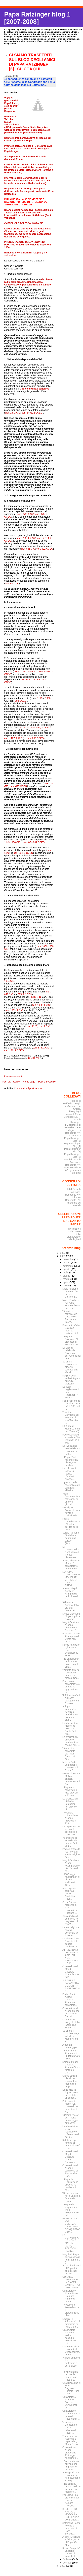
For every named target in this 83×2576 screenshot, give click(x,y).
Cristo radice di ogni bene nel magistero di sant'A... (70, 1920)
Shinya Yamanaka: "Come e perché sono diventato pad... (70, 1713)
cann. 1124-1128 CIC (25, 671)
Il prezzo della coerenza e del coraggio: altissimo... (71, 1486)
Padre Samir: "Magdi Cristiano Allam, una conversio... (69, 1999)
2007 (63, 2565)
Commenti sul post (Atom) (28, 1088)
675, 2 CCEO (25, 994)
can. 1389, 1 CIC (41, 1005)
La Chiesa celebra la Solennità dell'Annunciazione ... (71, 1353)
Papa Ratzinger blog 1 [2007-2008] (37, 18)
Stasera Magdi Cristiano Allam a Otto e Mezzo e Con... (71, 2067)
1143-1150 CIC (12, 842)
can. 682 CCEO (44, 548)
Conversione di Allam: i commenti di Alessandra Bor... (70, 2170)
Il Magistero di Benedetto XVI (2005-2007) (73, 1133)
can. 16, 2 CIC (12, 412)
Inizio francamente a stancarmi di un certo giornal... (71, 1499)
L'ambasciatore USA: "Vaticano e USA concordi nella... (70, 2131)
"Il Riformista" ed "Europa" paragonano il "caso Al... (71, 1699)
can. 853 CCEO (18, 786)
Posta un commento (13, 1076)
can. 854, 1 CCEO (23, 853)
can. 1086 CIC (28, 679)
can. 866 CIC (12, 583)
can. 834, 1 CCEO (40, 727)
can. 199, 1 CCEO (14, 1050)
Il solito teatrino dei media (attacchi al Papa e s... (70, 2375)
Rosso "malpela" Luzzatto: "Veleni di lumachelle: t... (71, 2552)
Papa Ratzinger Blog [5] (72, 1139)
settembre (68, 1266)
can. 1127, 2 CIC (13, 738)
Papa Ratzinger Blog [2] (72, 1155)
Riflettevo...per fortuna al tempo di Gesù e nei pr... (71, 2144)
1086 (47, 698)
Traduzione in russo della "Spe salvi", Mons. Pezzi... (71, 2440)
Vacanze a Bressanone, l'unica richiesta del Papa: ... (70, 2427)
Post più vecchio (47, 1081)
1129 (40, 698)
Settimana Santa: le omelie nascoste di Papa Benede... (71, 2528)
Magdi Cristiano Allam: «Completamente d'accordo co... (71, 1865)
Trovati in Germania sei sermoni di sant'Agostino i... (70, 1417)
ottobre (67, 1262)
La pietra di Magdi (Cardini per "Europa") (71, 1429)
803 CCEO (21, 700)
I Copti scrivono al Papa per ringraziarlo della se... (70, 2465)
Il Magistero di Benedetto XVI (72, 1126)
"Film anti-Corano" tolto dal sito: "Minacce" (70, 1606)
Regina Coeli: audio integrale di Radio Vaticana (71, 1379)
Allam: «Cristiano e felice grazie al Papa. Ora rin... (71, 2540)
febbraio (67, 2559)
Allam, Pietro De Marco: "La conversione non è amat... (71, 1564)
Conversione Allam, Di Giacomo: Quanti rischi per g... (70, 2402)
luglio (66, 1272)
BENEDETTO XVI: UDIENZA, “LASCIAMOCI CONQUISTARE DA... (71, 2225)
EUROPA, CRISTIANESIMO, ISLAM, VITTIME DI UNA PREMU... (71, 1579)
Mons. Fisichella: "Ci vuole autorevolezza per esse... (71, 1304)
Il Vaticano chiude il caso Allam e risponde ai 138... (70, 1818)
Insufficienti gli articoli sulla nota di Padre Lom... (70, 1841)
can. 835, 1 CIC (41, 1047)
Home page (29, 1081)
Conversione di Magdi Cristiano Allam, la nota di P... (70, 1971)
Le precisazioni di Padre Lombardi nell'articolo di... (70, 1804)
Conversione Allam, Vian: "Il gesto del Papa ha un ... (71, 2414)
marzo (66, 1285)
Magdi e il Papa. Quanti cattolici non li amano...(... (71, 2258)
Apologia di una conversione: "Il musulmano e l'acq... (71, 2476)
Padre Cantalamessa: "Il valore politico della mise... (71, 1524)
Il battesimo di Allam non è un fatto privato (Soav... (71, 2054)
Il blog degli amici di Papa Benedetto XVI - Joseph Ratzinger (72, 1117)
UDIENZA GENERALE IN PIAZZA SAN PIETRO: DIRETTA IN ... (71, 2282)
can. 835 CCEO (35, 738)
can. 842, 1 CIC (25, 514)
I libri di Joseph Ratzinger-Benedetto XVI (73, 1192)
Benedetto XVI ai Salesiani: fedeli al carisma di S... (71, 1329)
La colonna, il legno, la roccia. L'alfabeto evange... (69, 1473)
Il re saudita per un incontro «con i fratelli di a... (70, 1662)
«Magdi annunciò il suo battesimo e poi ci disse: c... (71, 2363)
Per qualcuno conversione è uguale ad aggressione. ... (71, 1686)
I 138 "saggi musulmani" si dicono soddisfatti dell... (71, 1879)
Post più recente (11, 1081)
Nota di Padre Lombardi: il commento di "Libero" (70, 1766)
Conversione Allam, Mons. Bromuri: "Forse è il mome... (70, 2296)
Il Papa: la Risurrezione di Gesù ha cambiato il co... (70, 2184)
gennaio (67, 2562)
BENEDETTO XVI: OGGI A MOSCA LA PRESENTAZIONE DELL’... (71, 2514)
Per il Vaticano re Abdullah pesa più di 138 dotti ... (71, 1404)
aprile (66, 1282)
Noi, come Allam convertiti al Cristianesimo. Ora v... (71, 2350)
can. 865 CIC (28, 548)
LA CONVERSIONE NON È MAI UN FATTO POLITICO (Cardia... (70, 2243)
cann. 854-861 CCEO (33, 842)
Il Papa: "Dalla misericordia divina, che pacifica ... (70, 1461)
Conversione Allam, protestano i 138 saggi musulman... (70, 2452)
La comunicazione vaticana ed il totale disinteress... (70, 1552)
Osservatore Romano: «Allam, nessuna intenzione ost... (69, 2337)
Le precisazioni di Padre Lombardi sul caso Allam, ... (71, 1741)
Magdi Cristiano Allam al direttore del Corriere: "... (70, 1626)
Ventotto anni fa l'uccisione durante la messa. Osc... (70, 1674)
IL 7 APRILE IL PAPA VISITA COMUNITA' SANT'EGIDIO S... (71, 1985)
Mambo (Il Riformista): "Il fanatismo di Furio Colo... (71, 2322)
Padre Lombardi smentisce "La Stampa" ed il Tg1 (71, 1438)
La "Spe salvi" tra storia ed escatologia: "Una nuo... (71, 1830)
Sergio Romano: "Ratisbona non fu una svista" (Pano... (71, 1538)
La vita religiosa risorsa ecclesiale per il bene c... (70, 1931)
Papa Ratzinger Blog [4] (72, 1145)
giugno (67, 1275)
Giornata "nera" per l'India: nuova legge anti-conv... (70, 2119)
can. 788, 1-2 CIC (26, 538)
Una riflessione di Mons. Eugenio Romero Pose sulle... (71, 2388)
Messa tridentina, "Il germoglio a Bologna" (71, 1616)
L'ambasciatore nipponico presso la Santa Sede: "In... (70, 1728)
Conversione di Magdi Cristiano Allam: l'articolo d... (70, 2156)
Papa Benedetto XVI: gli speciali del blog (72, 1170)
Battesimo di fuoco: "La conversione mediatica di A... (70, 2106)
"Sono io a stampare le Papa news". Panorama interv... (70, 1316)
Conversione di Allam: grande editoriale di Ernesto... (71, 2012)
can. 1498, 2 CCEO (32, 412)
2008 (63, 1256)
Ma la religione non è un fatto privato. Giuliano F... (70, 1292)
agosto (67, 1269)
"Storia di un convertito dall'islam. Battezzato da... (69, 1753)
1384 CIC (9, 981)
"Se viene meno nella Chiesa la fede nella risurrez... (71, 2197)
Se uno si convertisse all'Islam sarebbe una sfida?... (70, 1367)
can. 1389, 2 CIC (14, 1010)
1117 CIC (25, 727)
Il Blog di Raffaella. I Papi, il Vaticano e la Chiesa (72, 1104)
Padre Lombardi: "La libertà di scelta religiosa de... (71, 1853)
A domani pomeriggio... (70, 2046)
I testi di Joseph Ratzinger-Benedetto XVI (72, 1162)
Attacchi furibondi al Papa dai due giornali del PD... (71, 2269)
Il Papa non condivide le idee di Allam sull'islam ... (70, 1791)
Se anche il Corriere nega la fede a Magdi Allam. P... (70, 2036)
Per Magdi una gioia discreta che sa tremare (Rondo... (70, 2500)
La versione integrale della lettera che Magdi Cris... (71, 2023)
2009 (63, 1253)
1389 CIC (36, 997)
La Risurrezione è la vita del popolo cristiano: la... (70, 1942)
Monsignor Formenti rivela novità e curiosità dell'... (71, 1511)
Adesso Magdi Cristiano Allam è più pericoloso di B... (70, 1593)
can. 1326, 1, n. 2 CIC (38, 1026)
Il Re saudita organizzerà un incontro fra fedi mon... (71, 2487)
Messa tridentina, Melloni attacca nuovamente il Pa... (71, 1778)
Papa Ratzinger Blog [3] (72, 1150)
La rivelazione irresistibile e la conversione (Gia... (71, 1449)
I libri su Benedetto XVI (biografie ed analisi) (73, 1201)
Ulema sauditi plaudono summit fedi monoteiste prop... (69, 2081)
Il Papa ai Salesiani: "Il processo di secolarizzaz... (71, 1340)
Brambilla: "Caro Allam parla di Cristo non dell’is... (71, 1637)
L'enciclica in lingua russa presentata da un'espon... (70, 2093)
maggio (67, 1279)
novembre (68, 1259)
